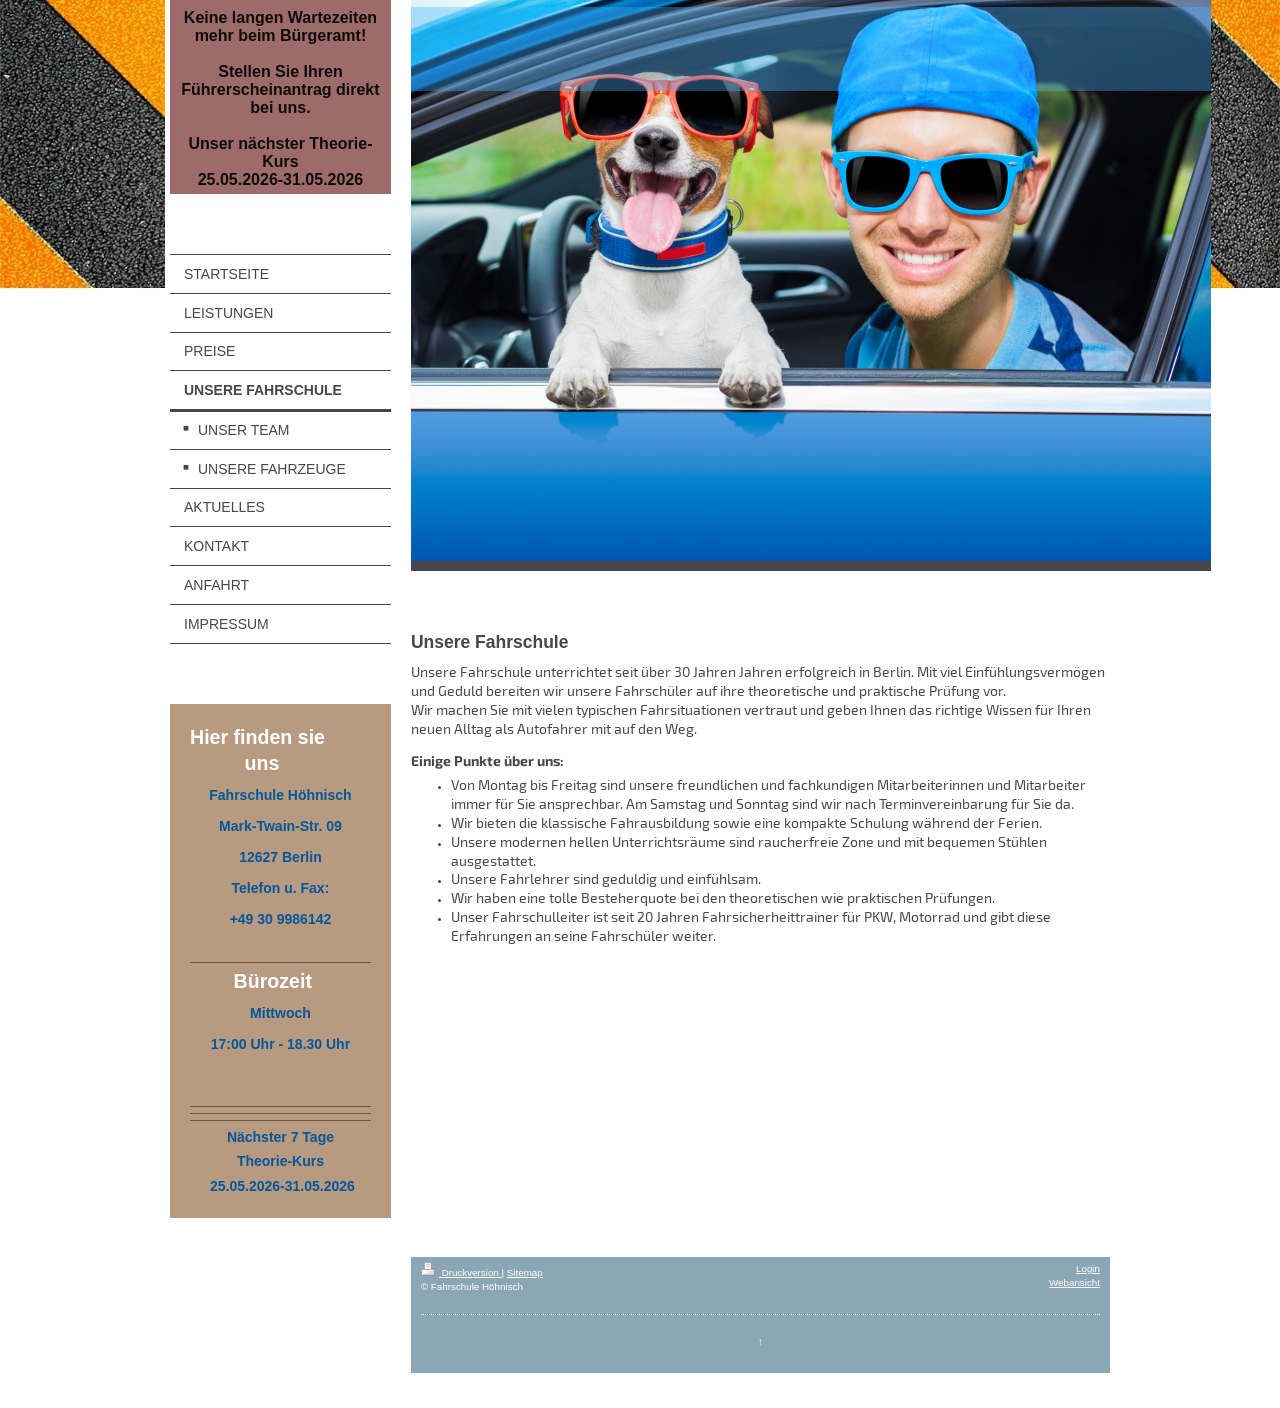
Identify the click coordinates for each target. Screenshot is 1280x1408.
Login (1088, 1268)
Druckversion (461, 1272)
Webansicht (1074, 1282)
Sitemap (525, 1272)
